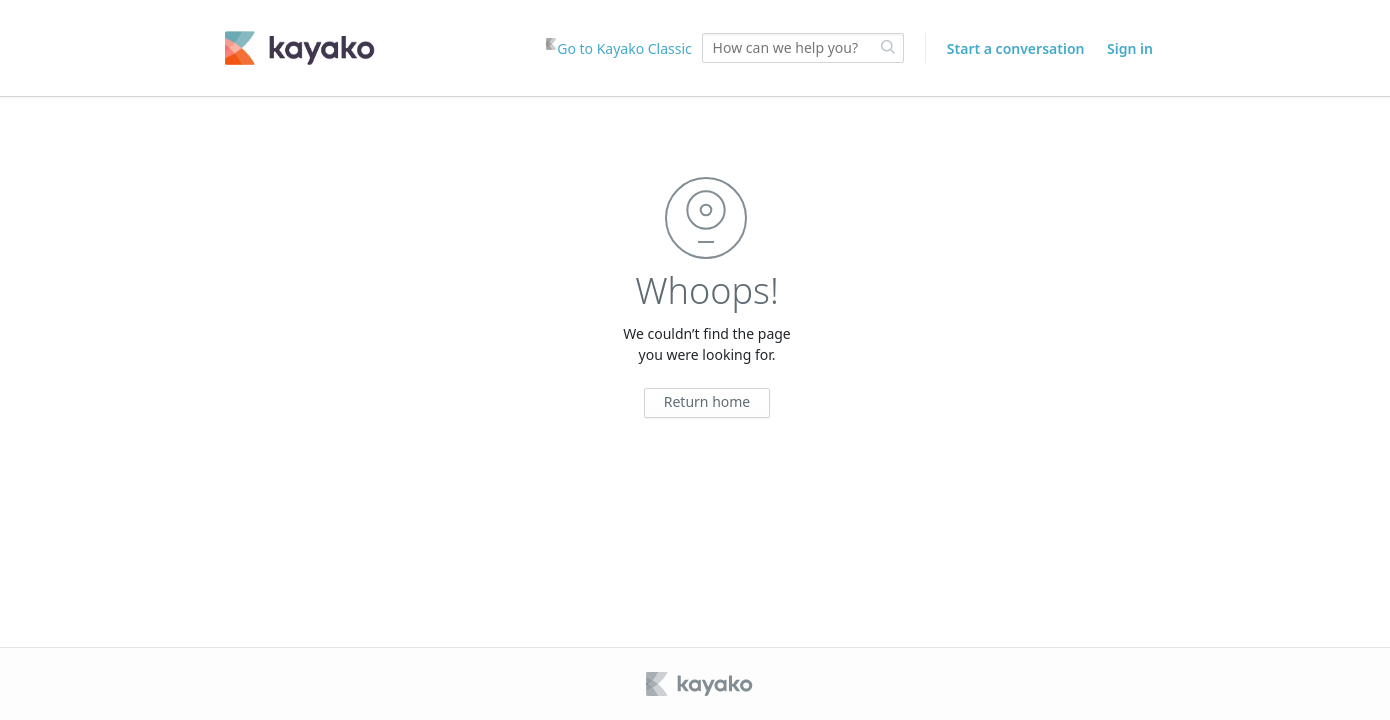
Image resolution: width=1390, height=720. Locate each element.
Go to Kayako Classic (619, 48)
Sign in (1130, 48)
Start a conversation (1016, 48)
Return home (707, 401)
